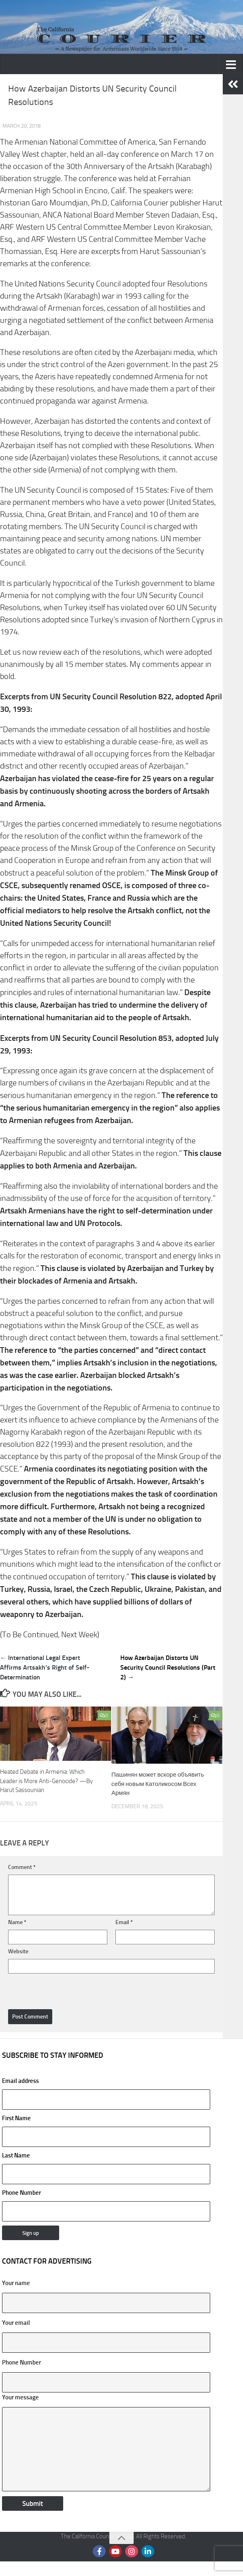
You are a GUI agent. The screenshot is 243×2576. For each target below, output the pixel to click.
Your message (20, 2397)
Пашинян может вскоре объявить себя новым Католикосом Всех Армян (157, 1783)
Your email (16, 2322)
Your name (16, 2283)
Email (124, 1922)
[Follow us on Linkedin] (147, 2551)
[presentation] (63, 1988)
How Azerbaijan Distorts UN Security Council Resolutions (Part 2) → (167, 1667)
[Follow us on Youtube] (115, 2551)
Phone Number (21, 2362)
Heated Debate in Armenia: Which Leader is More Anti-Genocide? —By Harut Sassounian (46, 1781)
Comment (22, 1867)
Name (17, 1922)
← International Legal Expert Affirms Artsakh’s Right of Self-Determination (45, 1667)
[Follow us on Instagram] (131, 2551)
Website (18, 1951)
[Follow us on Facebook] (99, 2551)
